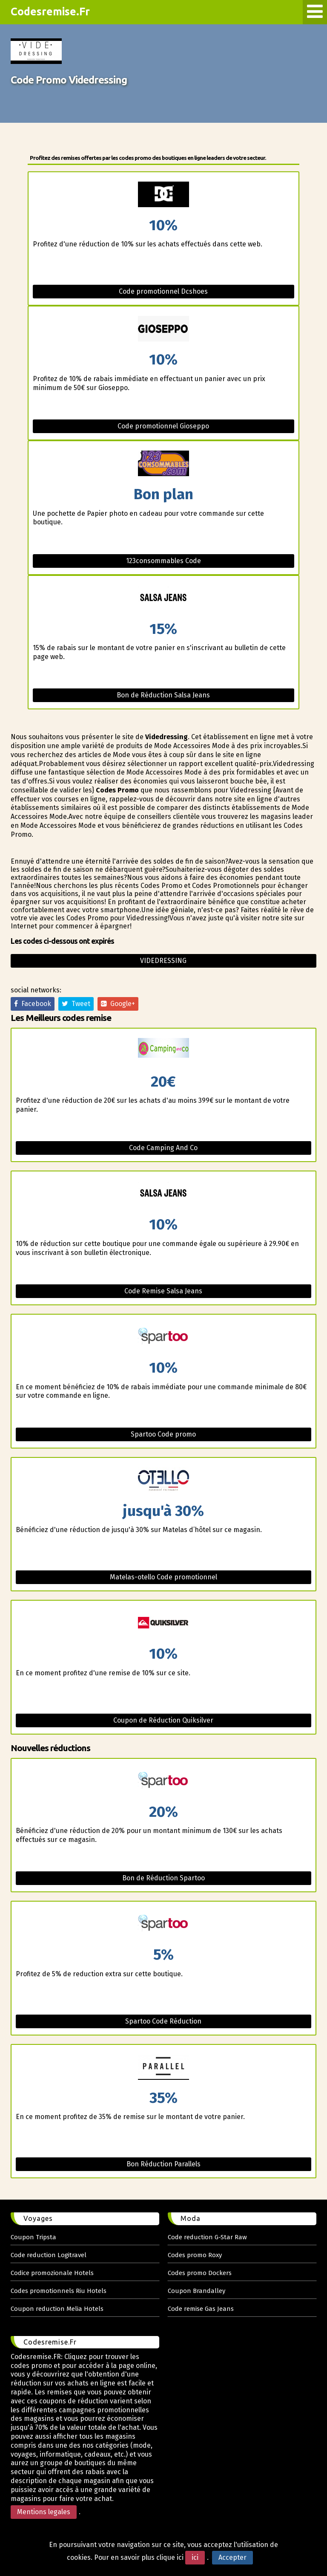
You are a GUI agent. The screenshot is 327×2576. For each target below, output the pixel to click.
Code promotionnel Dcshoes (163, 291)
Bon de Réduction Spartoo (163, 1878)
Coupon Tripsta (33, 2237)
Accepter (232, 2557)
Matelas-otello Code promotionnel (163, 1577)
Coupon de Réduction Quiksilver (163, 1720)
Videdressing (163, 961)
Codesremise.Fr (50, 11)
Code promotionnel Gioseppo (163, 426)
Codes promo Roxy (195, 2255)
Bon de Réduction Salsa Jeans (163, 695)
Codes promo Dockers (200, 2273)
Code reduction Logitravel (48, 2255)
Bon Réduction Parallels (163, 2164)
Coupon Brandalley (196, 2291)
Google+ (118, 1004)
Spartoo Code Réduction (163, 2021)
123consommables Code (163, 561)
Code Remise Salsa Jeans (163, 1291)
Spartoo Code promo (163, 1434)
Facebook (32, 1004)
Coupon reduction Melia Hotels (57, 2309)
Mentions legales (43, 2512)
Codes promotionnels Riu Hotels (58, 2291)
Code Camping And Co (163, 1148)
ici (195, 2557)
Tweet (76, 1004)
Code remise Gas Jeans (201, 2309)
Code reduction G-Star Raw (207, 2237)
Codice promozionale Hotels (52, 2273)
